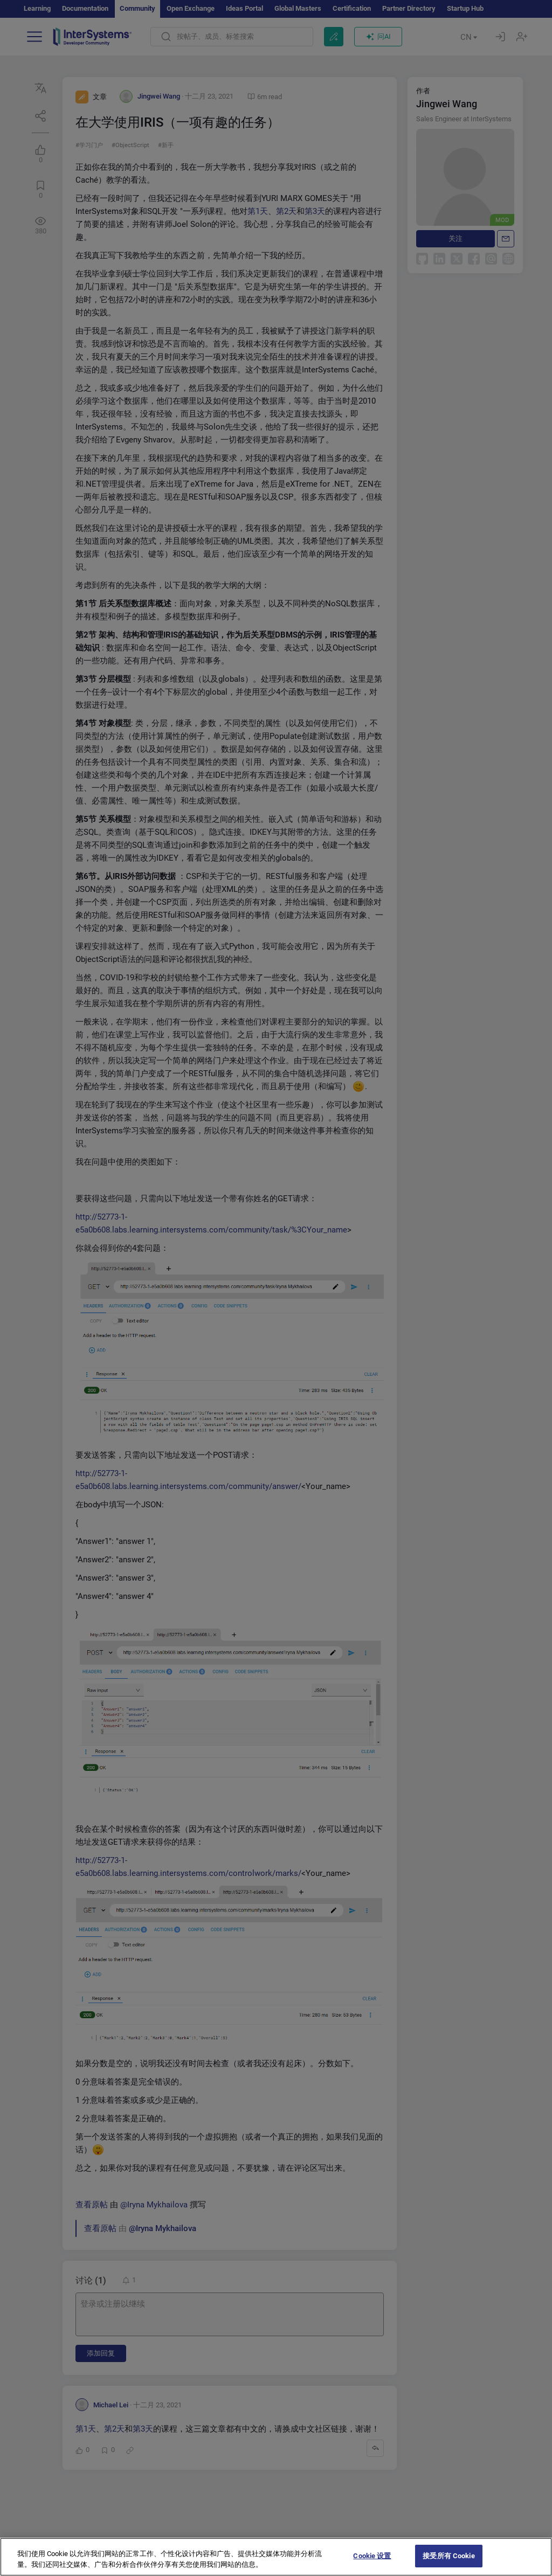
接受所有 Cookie (448, 2556)
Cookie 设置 (372, 2556)
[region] (276, 2557)
